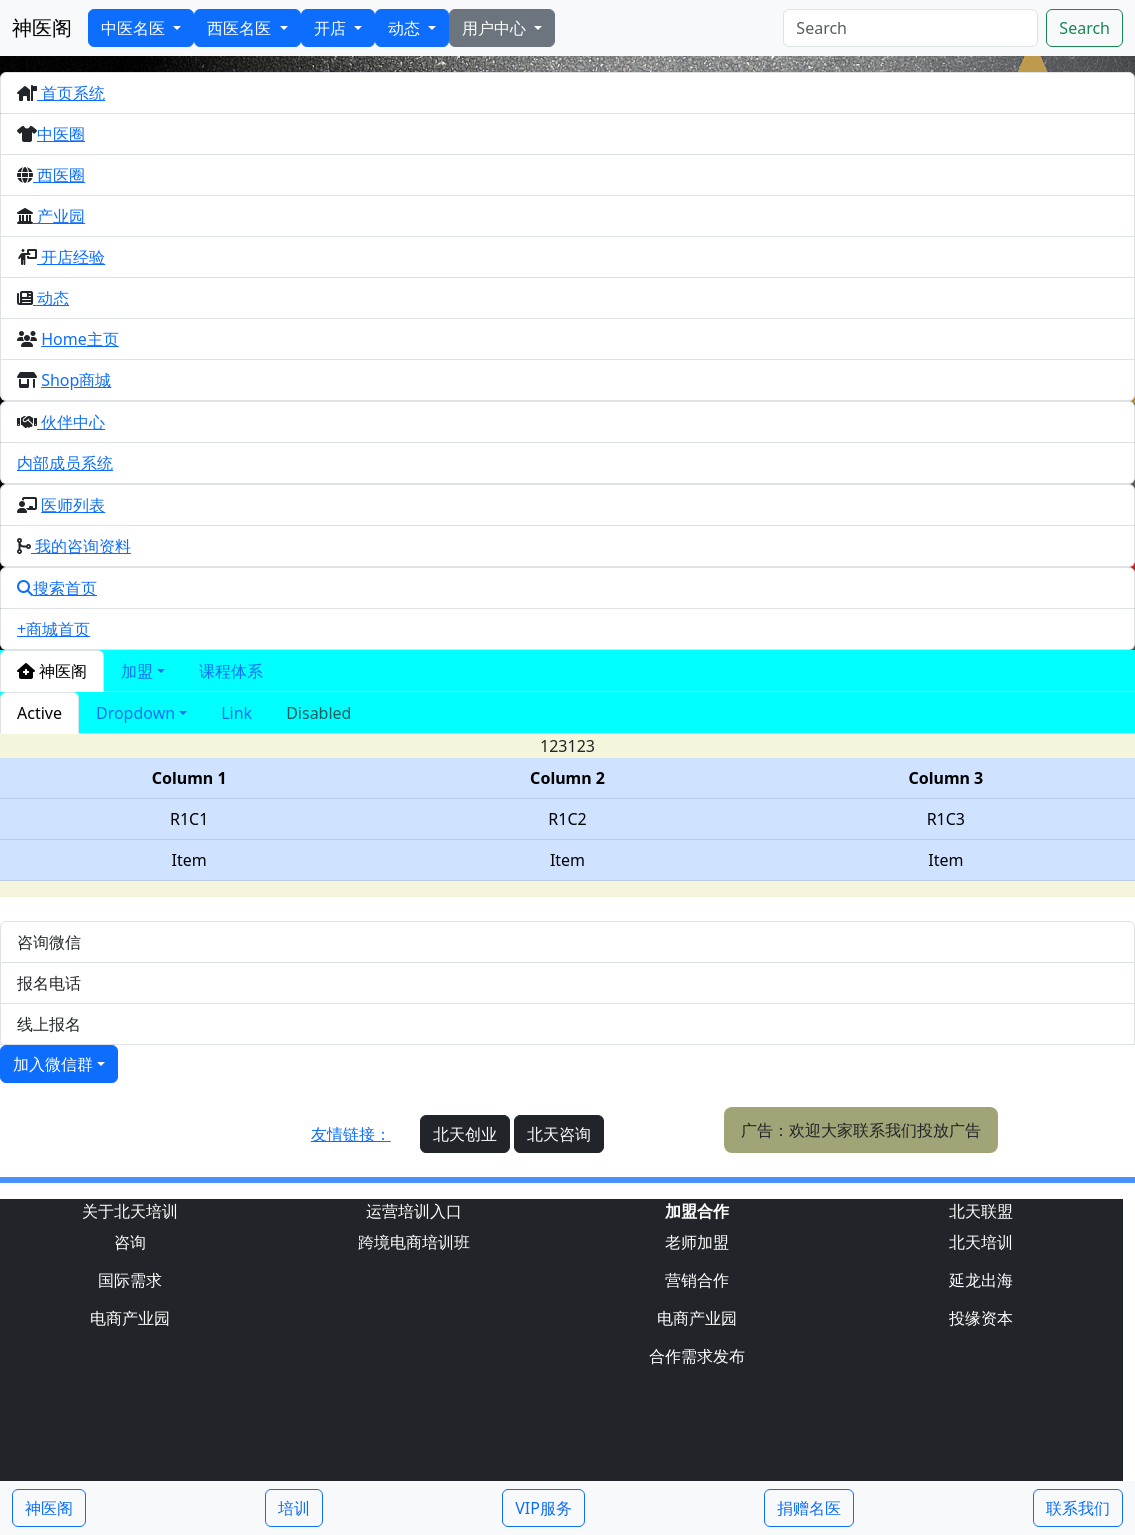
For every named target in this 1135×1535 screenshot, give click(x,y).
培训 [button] (294, 1508)
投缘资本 (981, 1318)
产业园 (59, 216)
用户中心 (496, 28)
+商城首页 (53, 629)
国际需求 (130, 1280)
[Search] (910, 28)
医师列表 (73, 505)
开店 (332, 28)
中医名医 (135, 28)
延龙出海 (981, 1280)
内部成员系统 (65, 463)
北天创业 (465, 1134)
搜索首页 (57, 588)
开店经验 (71, 257)
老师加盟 (697, 1242)
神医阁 (42, 27)
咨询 (130, 1242)
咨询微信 (49, 942)
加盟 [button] (137, 671)
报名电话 (49, 983)
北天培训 (981, 1242)
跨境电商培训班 (414, 1242)
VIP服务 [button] (543, 1508)
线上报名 (49, 1024)
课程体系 (231, 671)
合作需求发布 (697, 1356)
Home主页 (80, 339)
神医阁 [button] (49, 1508)
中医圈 (61, 134)
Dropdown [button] (135, 713)
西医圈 (59, 175)
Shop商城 (76, 380)
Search (1084, 28)
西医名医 (241, 28)
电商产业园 (130, 1318)
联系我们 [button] (1078, 1508)
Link (236, 713)
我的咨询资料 (81, 546)
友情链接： (351, 1134)
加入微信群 (53, 1064)
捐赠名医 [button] (809, 1508)
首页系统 (71, 93)
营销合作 (697, 1280)
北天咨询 (559, 1134)
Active (39, 713)
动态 (406, 28)
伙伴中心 (71, 422)
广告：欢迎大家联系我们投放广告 (861, 1130)
